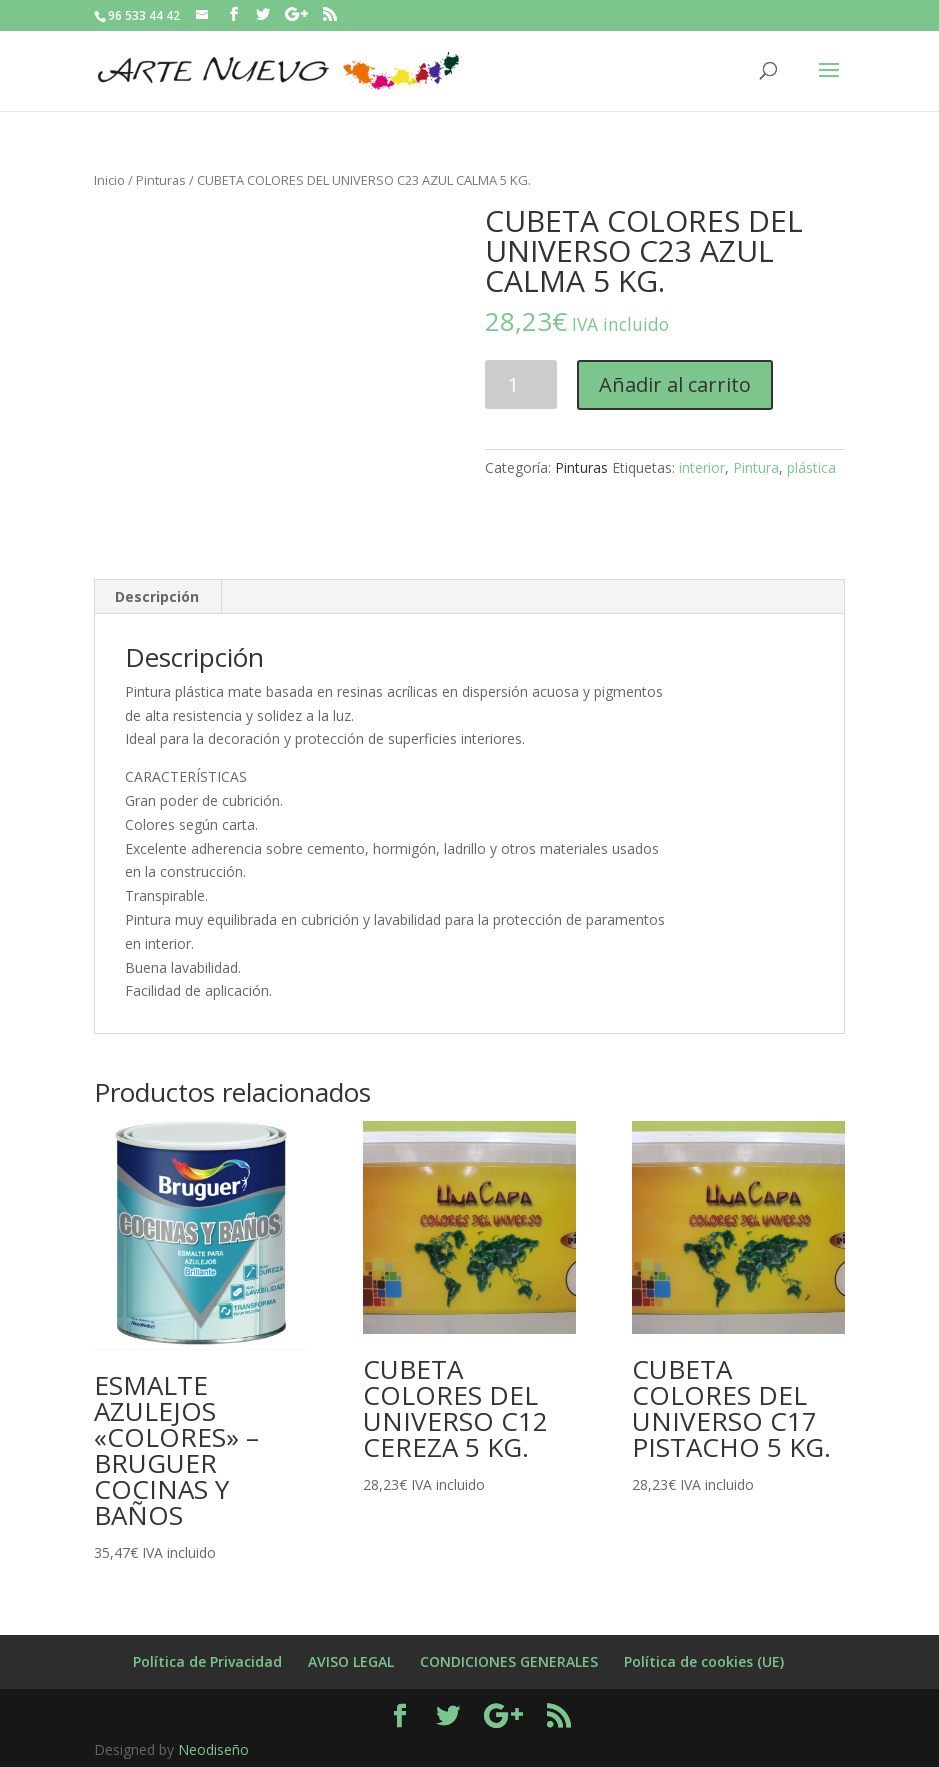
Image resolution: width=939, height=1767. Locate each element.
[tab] (157, 597)
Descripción (157, 596)
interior (702, 467)
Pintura (756, 467)
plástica (811, 467)
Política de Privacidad (207, 1661)
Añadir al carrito (675, 384)
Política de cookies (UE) (704, 1661)
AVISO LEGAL (351, 1661)
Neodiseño (213, 1749)
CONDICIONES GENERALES (509, 1661)
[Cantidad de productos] (521, 384)
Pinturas (161, 180)
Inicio (109, 180)
